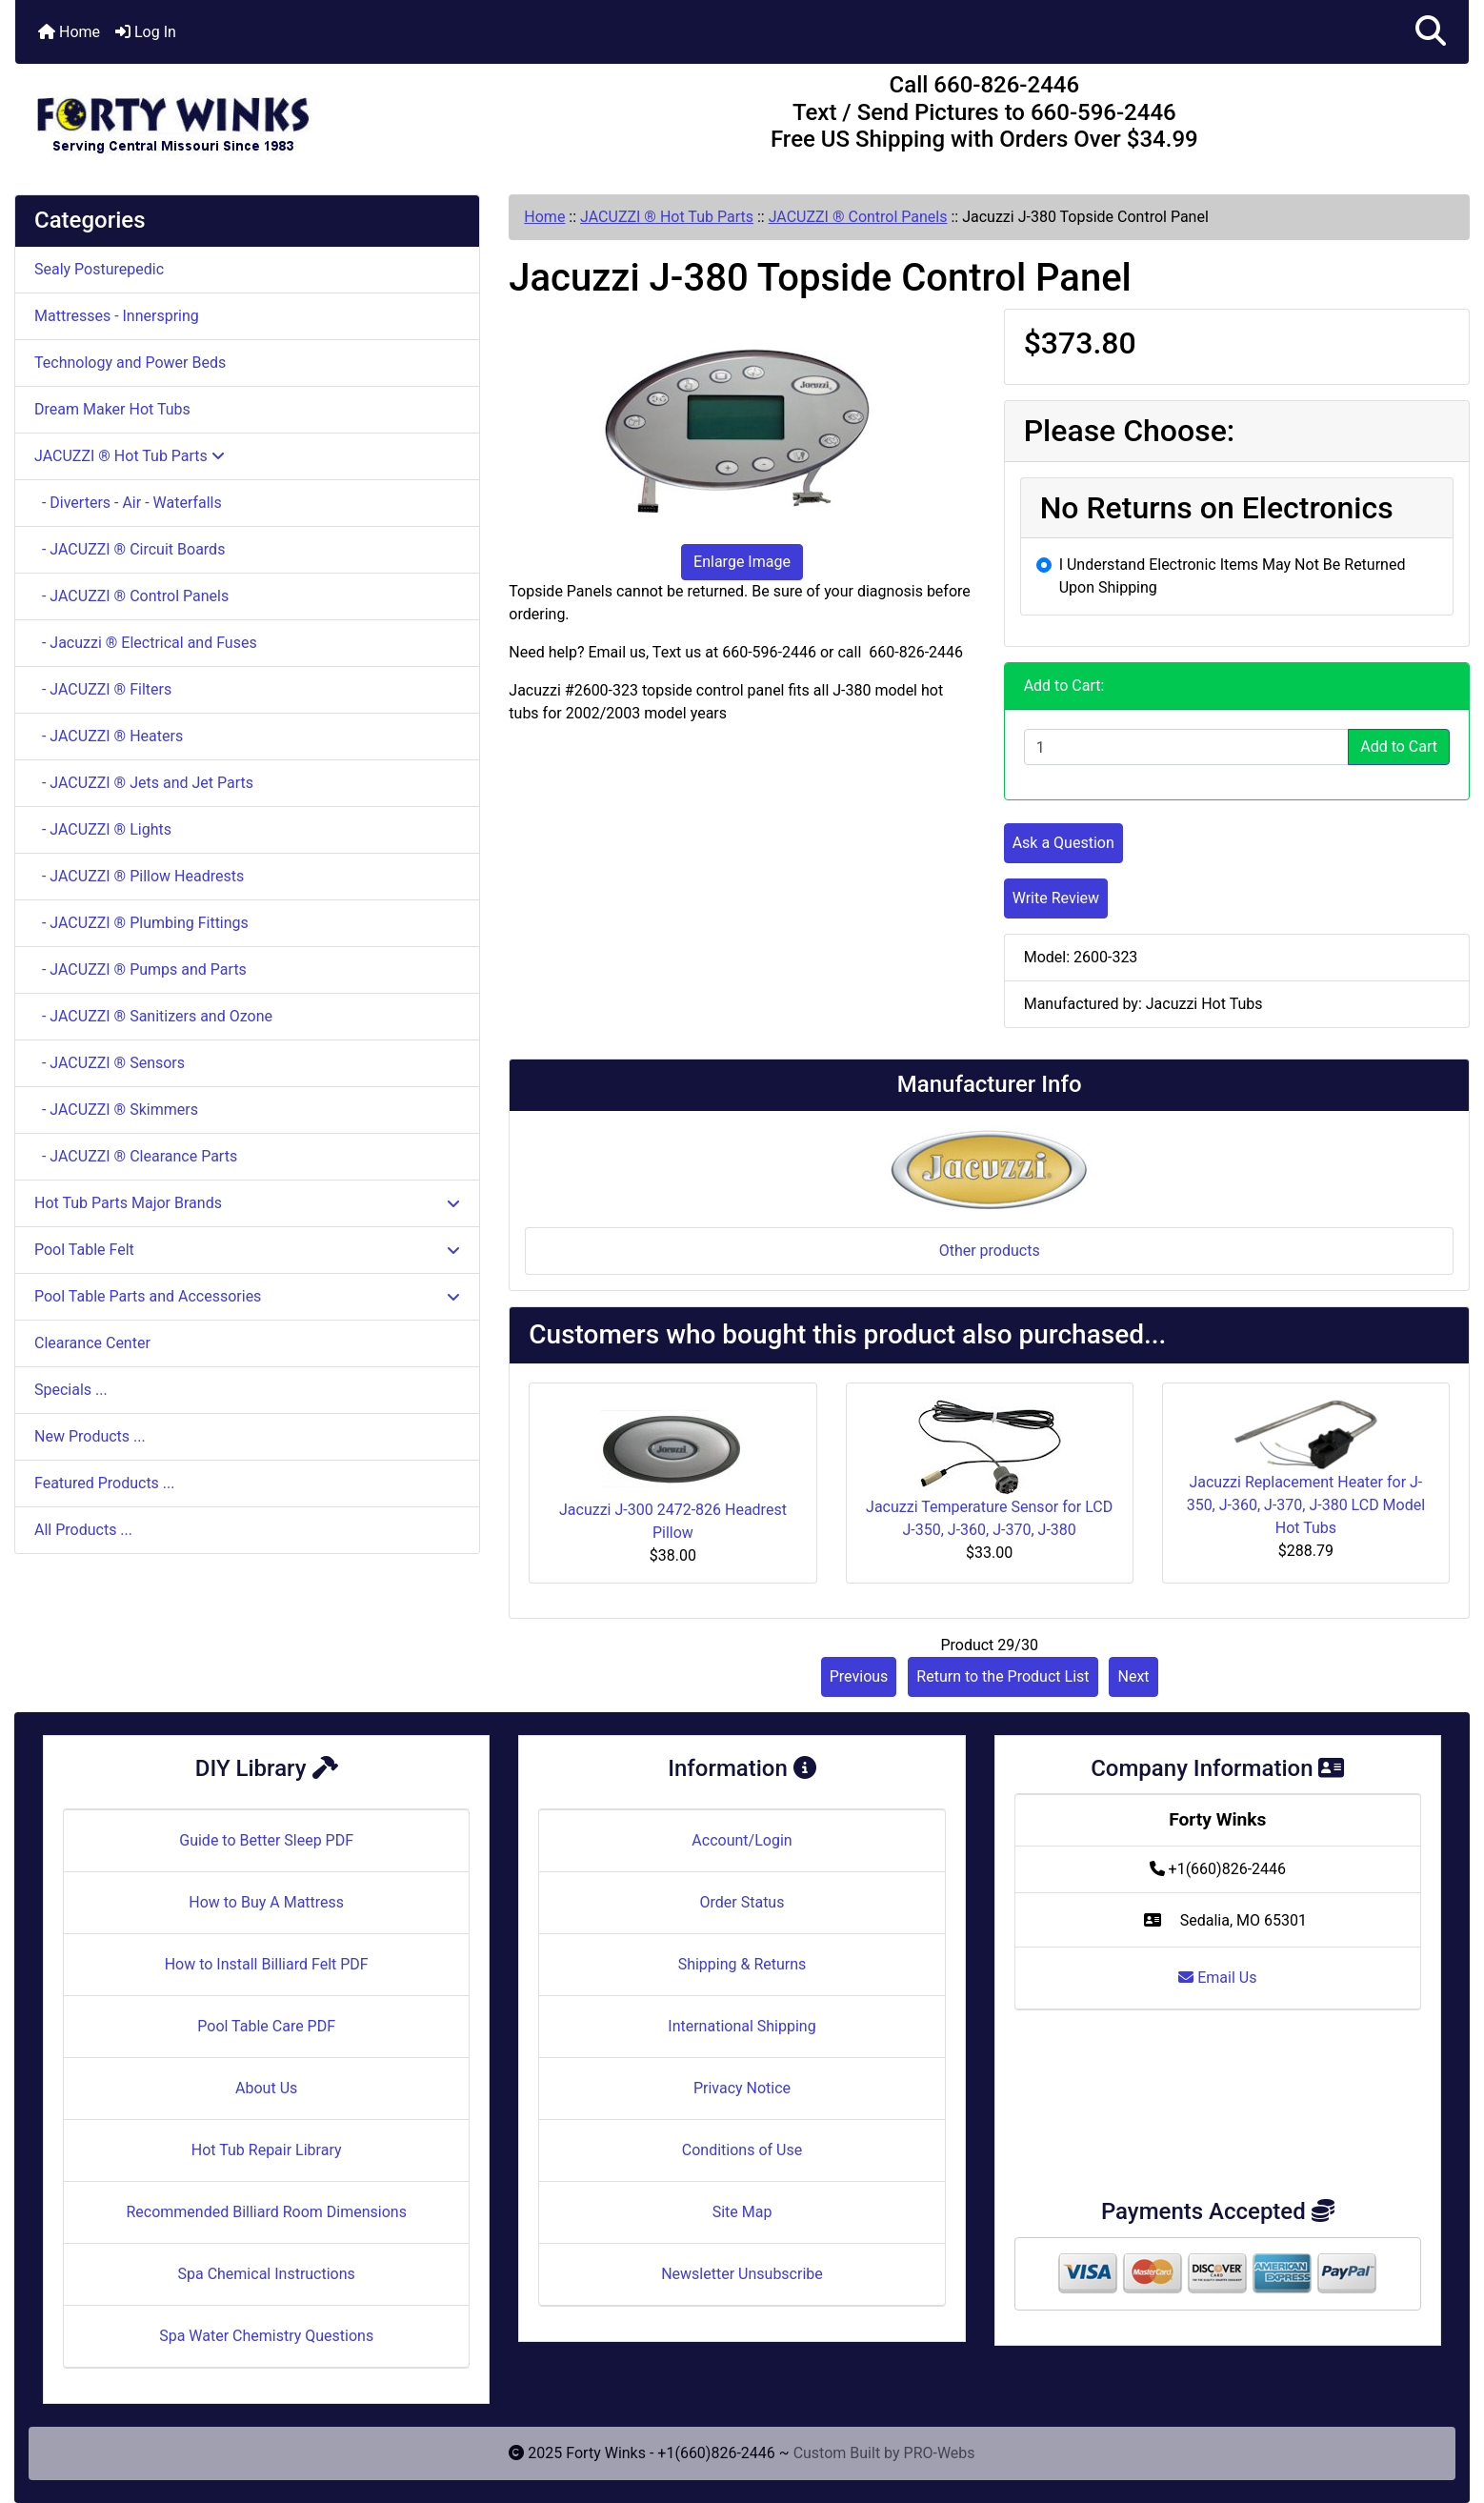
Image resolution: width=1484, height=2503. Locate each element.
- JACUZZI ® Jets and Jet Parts (143, 783)
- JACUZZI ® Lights (102, 829)
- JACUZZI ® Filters (102, 689)
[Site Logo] (258, 116)
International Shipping (741, 2026)
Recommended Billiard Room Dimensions (266, 2212)
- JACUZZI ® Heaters (108, 736)
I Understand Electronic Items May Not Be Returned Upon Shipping (1232, 575)
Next (1133, 1676)
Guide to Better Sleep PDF (266, 1840)
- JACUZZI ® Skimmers (116, 1109)
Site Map (742, 2212)
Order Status (742, 1902)
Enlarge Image (742, 562)
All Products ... (83, 1530)
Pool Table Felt (247, 1250)
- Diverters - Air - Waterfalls (128, 503)
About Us (266, 2088)
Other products (989, 1250)
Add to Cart (1398, 746)
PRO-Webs (939, 2453)
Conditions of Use (742, 2150)
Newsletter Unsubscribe (742, 2274)
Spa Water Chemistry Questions (266, 2336)
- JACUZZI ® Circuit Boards (129, 549)
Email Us (1217, 1977)
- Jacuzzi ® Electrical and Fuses (145, 643)
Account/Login (742, 1840)
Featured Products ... (104, 1483)
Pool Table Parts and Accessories (247, 1296)
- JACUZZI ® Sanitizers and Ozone (153, 1016)
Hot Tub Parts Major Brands (247, 1203)
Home (69, 32)
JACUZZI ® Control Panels (858, 217)
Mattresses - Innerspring (116, 316)
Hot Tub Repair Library (266, 2150)
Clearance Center (92, 1343)
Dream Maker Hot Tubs (112, 409)
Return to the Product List (1002, 1676)
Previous (859, 1676)
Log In (145, 32)
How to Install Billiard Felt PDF (267, 1964)
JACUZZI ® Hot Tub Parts (666, 217)
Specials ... (71, 1390)
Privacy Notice (742, 2088)
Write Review (1056, 898)
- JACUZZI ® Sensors (109, 1063)
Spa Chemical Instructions (265, 2274)
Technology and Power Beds (130, 362)
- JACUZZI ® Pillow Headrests (139, 876)
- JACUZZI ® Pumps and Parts (140, 969)
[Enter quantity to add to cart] (1187, 747)
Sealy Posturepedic (99, 269)
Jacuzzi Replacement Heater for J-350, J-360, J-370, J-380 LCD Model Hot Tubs (1306, 1505)
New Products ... (90, 1436)
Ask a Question (1063, 843)
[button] (1431, 32)
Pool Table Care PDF (266, 2026)
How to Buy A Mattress (266, 1902)
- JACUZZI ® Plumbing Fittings (141, 923)
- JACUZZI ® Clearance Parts (135, 1156)
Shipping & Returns (742, 1964)
